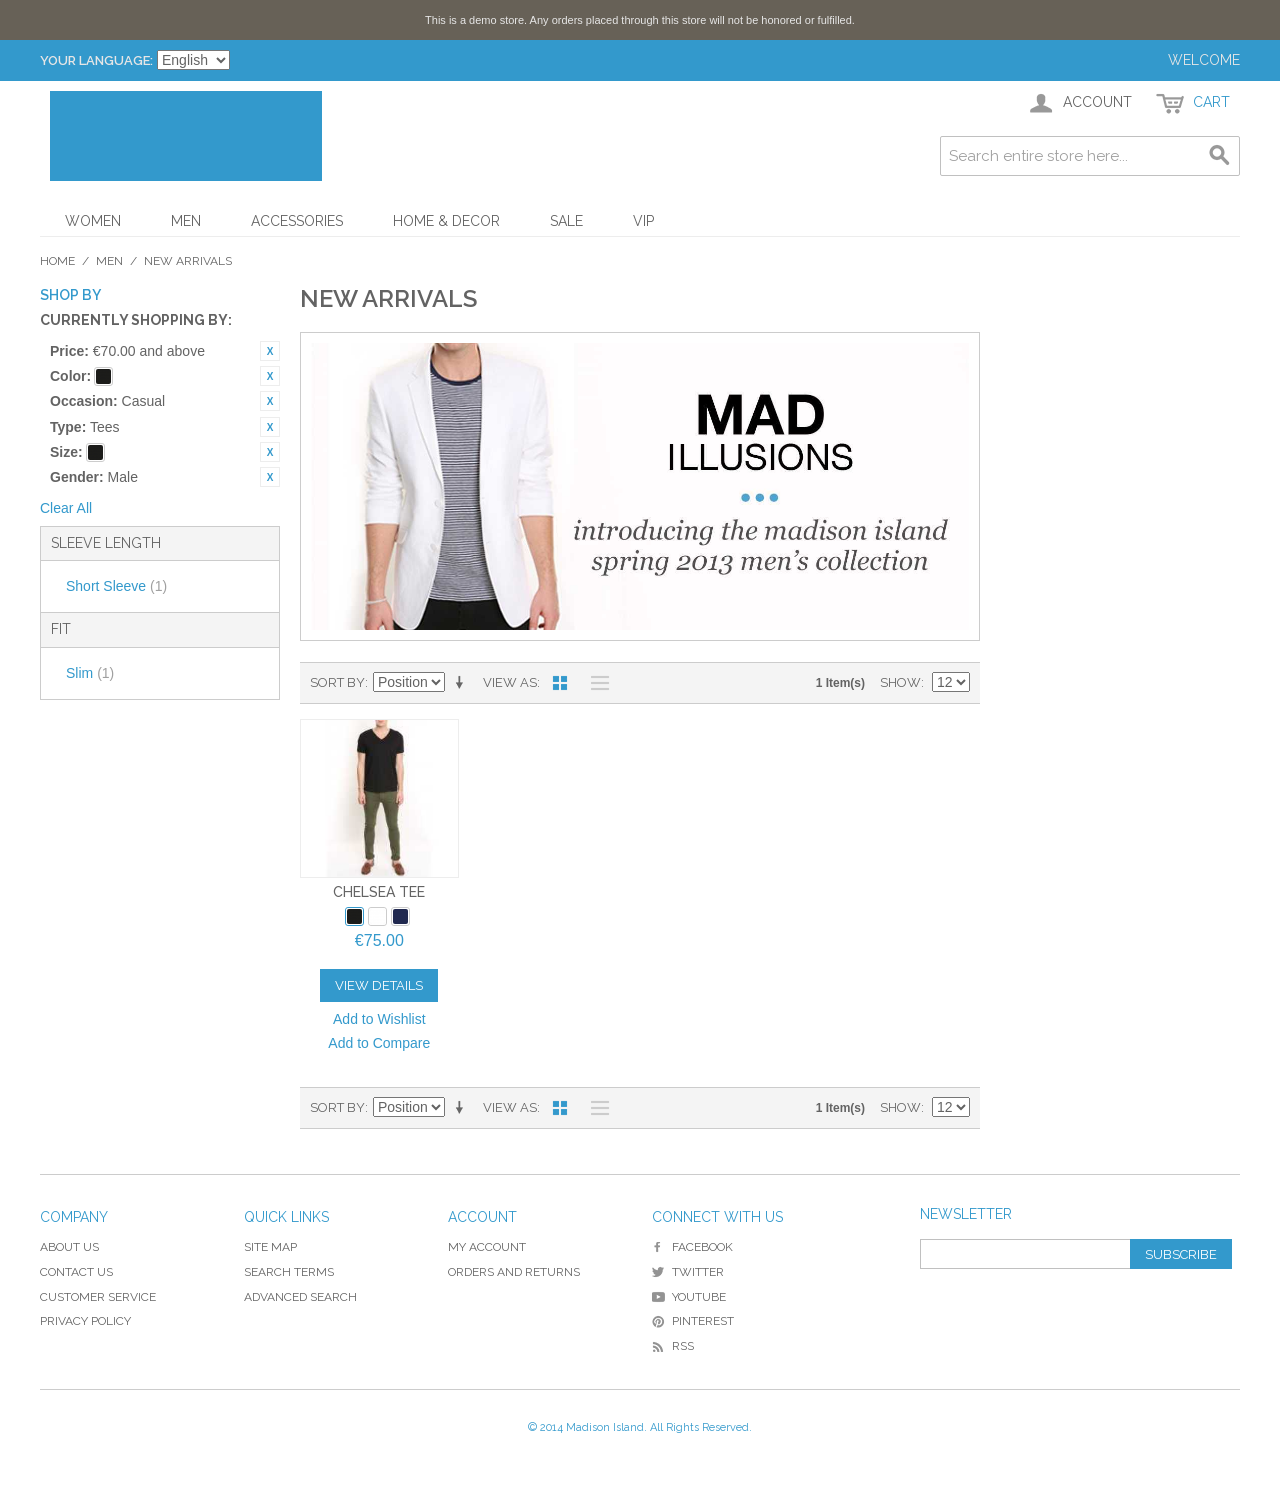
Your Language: (96, 60)
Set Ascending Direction (463, 683)
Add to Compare (379, 1043)
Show (900, 682)
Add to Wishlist (379, 1019)
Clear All (66, 508)
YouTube (689, 1297)
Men (186, 221)
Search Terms (289, 1272)
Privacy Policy (85, 1321)
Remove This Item (270, 351)
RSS (673, 1346)
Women (93, 221)
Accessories (297, 221)
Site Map (270, 1247)
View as (510, 682)
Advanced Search (300, 1297)
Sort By (337, 682)
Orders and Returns (514, 1272)
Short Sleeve (116, 586)
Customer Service (98, 1297)
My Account (487, 1247)
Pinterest (693, 1321)
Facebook (692, 1247)
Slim (90, 673)
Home (57, 261)
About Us (69, 1247)
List (595, 683)
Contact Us (76, 1272)
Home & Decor (446, 221)
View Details (379, 985)
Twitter (688, 1272)
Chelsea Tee (379, 892)
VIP (643, 221)
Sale (566, 221)
